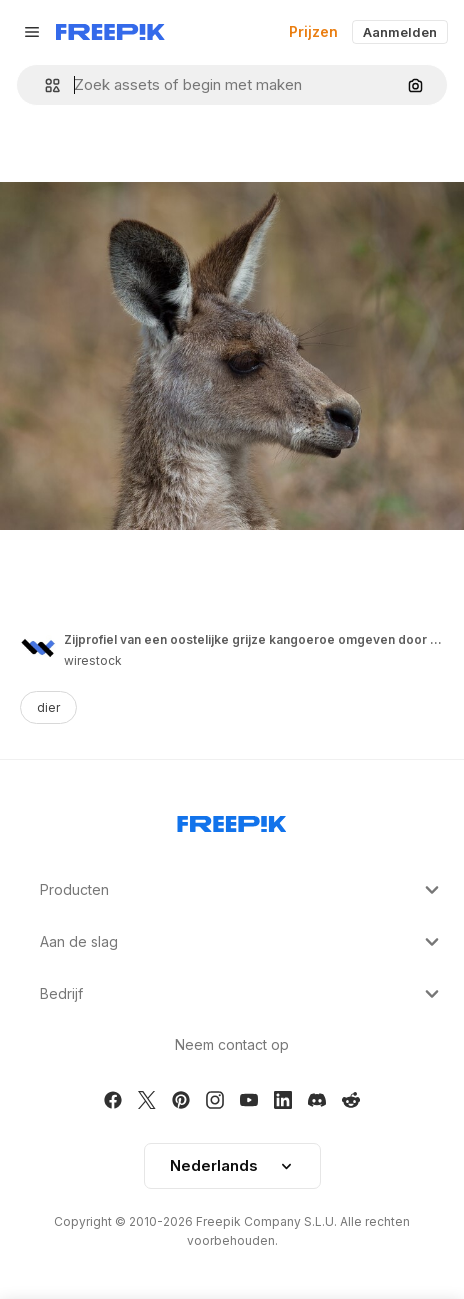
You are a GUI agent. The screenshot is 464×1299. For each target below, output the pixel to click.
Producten (242, 890)
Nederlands (232, 1165)
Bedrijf (242, 994)
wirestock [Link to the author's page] (93, 660)
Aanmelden (400, 32)
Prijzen (313, 31)
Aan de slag (242, 942)
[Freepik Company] (232, 820)
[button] (44, 85)
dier (48, 707)
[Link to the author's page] (38, 648)
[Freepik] (110, 32)
